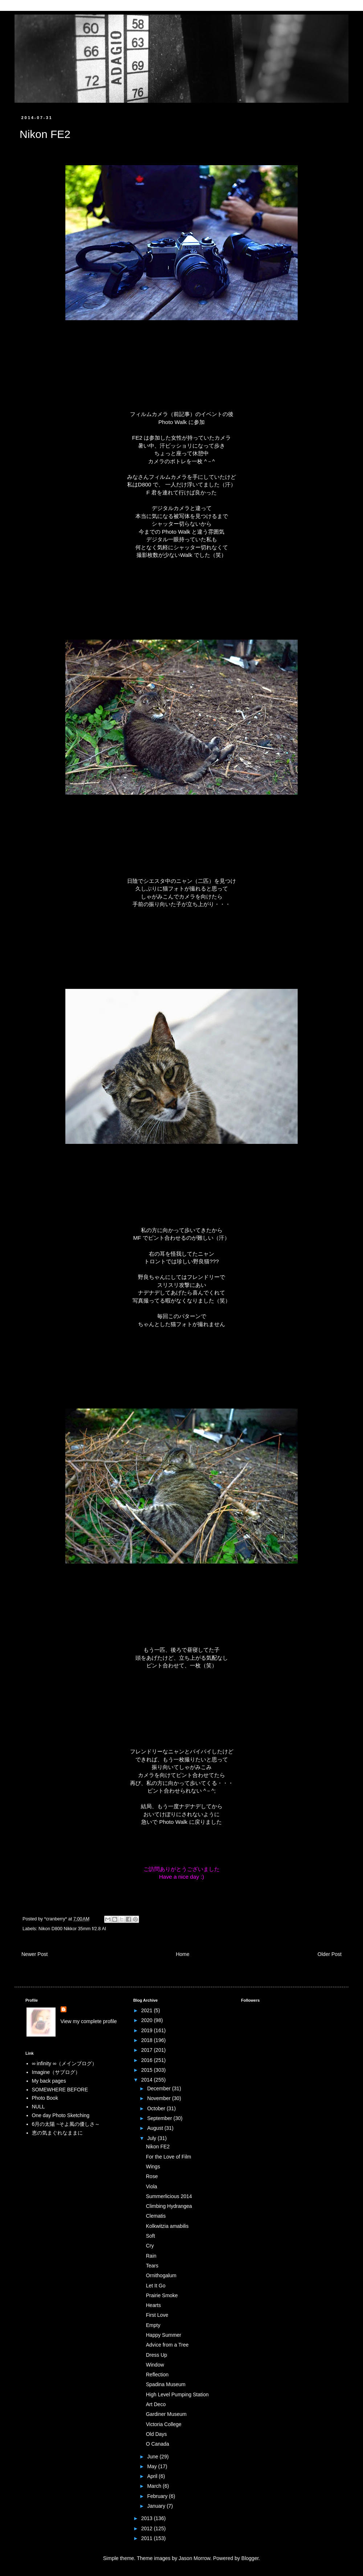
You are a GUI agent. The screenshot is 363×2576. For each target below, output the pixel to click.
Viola (151, 2186)
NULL (38, 2107)
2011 (147, 2538)
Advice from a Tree (167, 2345)
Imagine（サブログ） (56, 2072)
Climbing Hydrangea (169, 2206)
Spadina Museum (165, 2384)
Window (155, 2365)
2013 (147, 2518)
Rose (152, 2176)
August (155, 2128)
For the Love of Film (168, 2157)
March (155, 2486)
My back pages (49, 2081)
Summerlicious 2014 (169, 2196)
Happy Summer (163, 2335)
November (159, 2098)
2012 (147, 2528)
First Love (157, 2315)
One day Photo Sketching (61, 2115)
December (159, 2088)
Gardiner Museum (166, 2414)
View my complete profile (89, 2021)
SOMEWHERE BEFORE (60, 2089)
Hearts (153, 2305)
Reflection (157, 2374)
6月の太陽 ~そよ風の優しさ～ (66, 2124)
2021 (147, 2010)
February (158, 2496)
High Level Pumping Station (177, 2394)
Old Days (156, 2434)
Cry (150, 2246)
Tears (152, 2266)
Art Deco (156, 2404)
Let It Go (156, 2285)
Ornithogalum (161, 2275)
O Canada (157, 2444)
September (160, 2118)
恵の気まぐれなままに (57, 2133)
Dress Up (156, 2355)
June (153, 2456)
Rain (151, 2256)
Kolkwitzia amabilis (167, 2226)
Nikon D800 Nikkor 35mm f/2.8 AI (72, 1928)
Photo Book (45, 2098)
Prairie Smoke (162, 2295)
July (152, 2138)
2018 (147, 2040)
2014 (147, 2080)
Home (182, 1954)
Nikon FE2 (158, 2146)
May (152, 2466)
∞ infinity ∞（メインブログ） (64, 2063)
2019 (147, 2030)
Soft (150, 2236)
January (157, 2506)
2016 (147, 2060)
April (153, 2476)
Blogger (249, 2558)
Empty (153, 2325)
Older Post (330, 1954)
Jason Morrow (194, 2558)
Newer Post (34, 1954)
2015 (147, 2070)
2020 (147, 2020)
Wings (153, 2166)
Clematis (156, 2216)
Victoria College (164, 2424)
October (157, 2108)
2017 (147, 2050)
